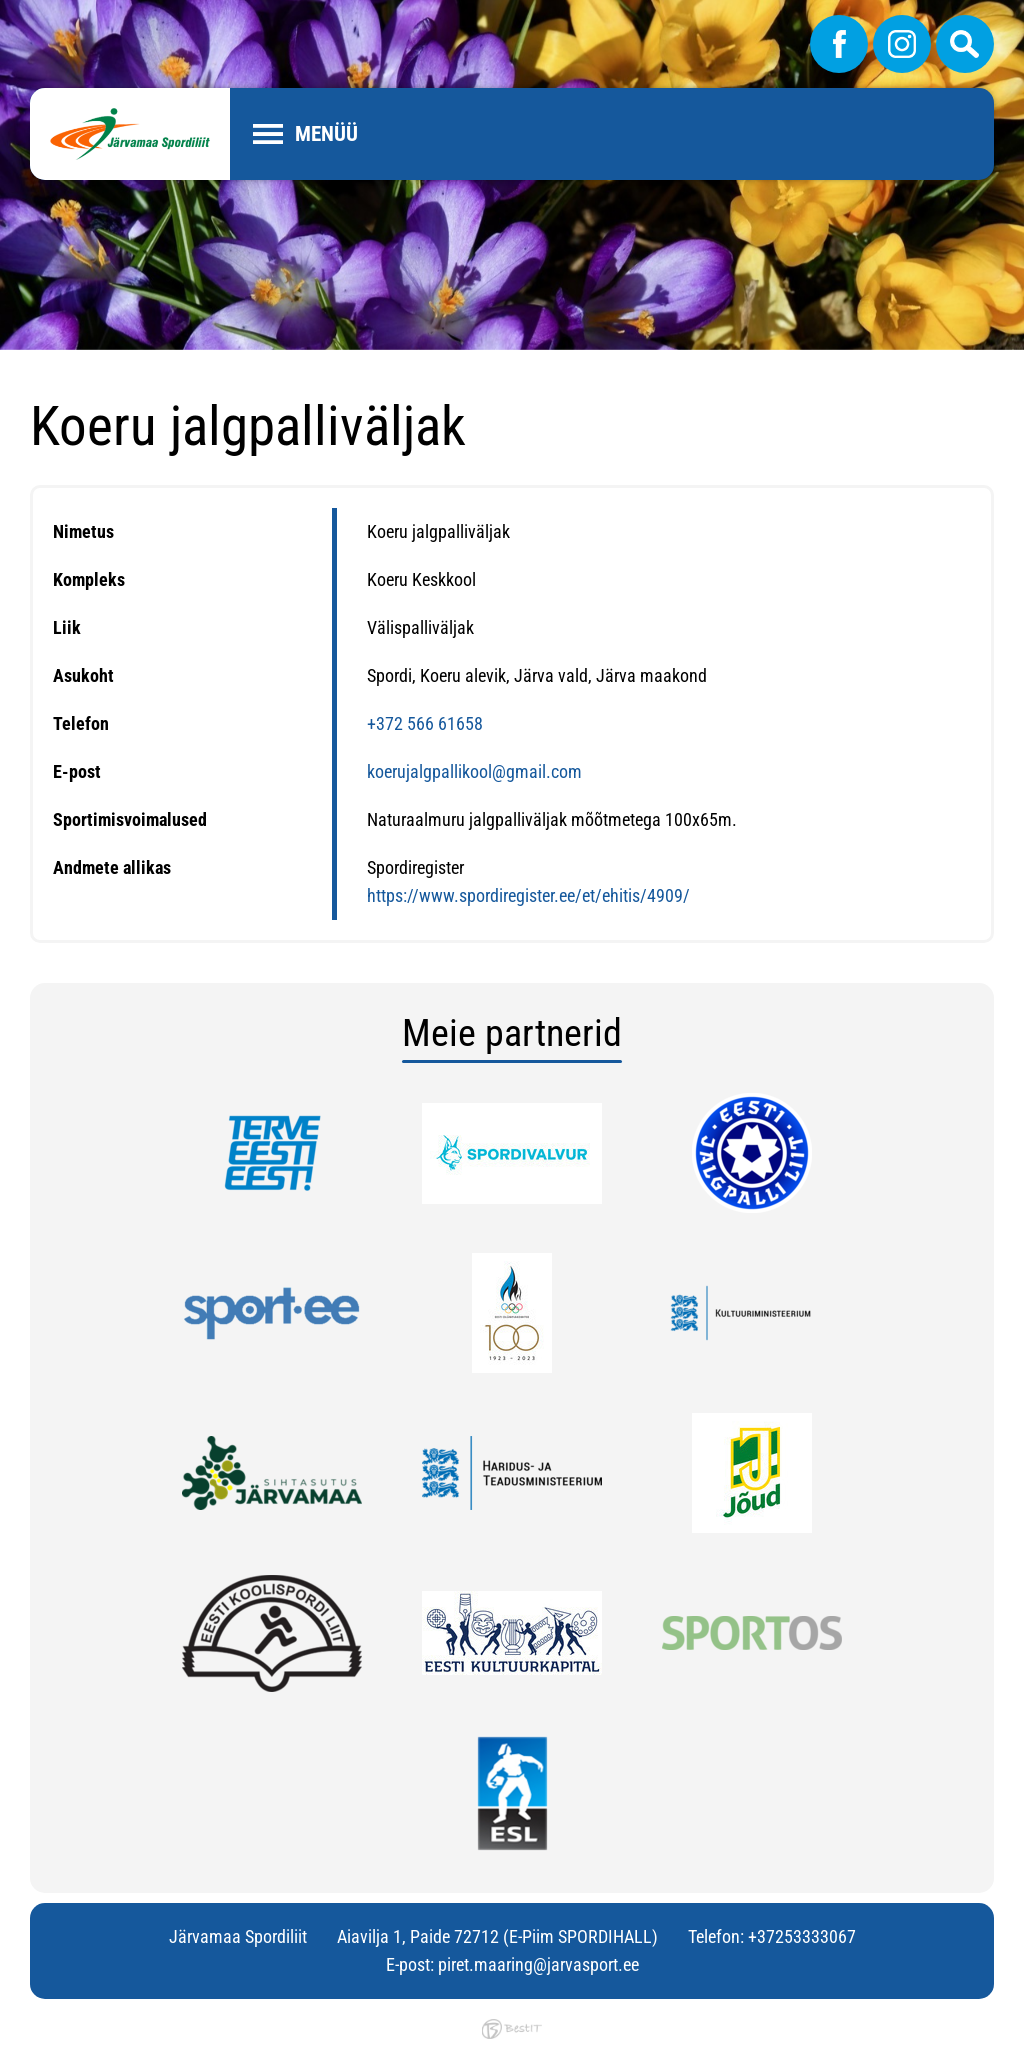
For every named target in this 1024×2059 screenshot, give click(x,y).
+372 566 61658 (425, 723)
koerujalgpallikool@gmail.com (474, 771)
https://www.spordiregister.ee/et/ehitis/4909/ (528, 895)
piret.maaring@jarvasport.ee (538, 1964)
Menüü (326, 134)
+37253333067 (802, 1936)
